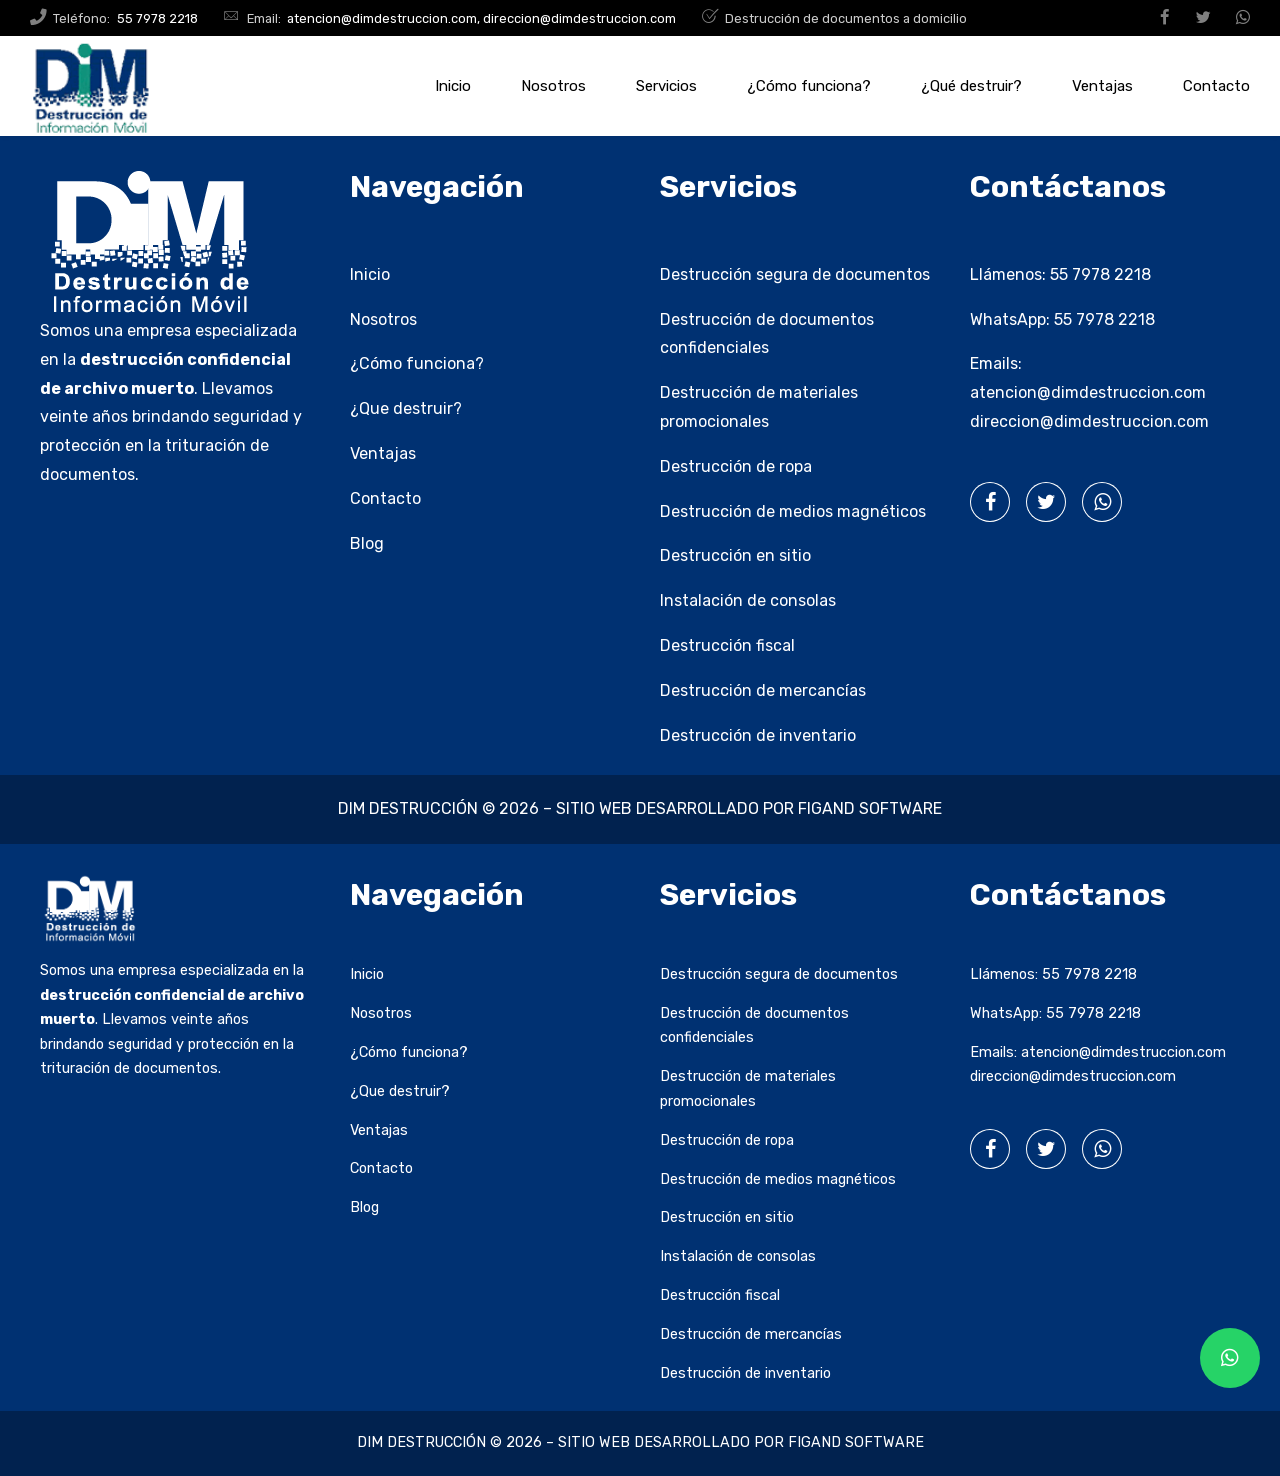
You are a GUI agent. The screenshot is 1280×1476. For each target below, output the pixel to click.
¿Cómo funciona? (809, 86)
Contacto (1216, 86)
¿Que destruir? (406, 408)
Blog (367, 543)
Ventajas (1102, 86)
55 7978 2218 (1100, 274)
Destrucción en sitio (735, 555)
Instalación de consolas (748, 600)
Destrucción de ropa (736, 466)
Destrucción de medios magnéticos (793, 511)
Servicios (666, 86)
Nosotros (553, 86)
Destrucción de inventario (758, 735)
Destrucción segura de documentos (795, 274)
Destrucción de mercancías (763, 690)
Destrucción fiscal (727, 645)
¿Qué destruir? (971, 86)
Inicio (453, 86)
